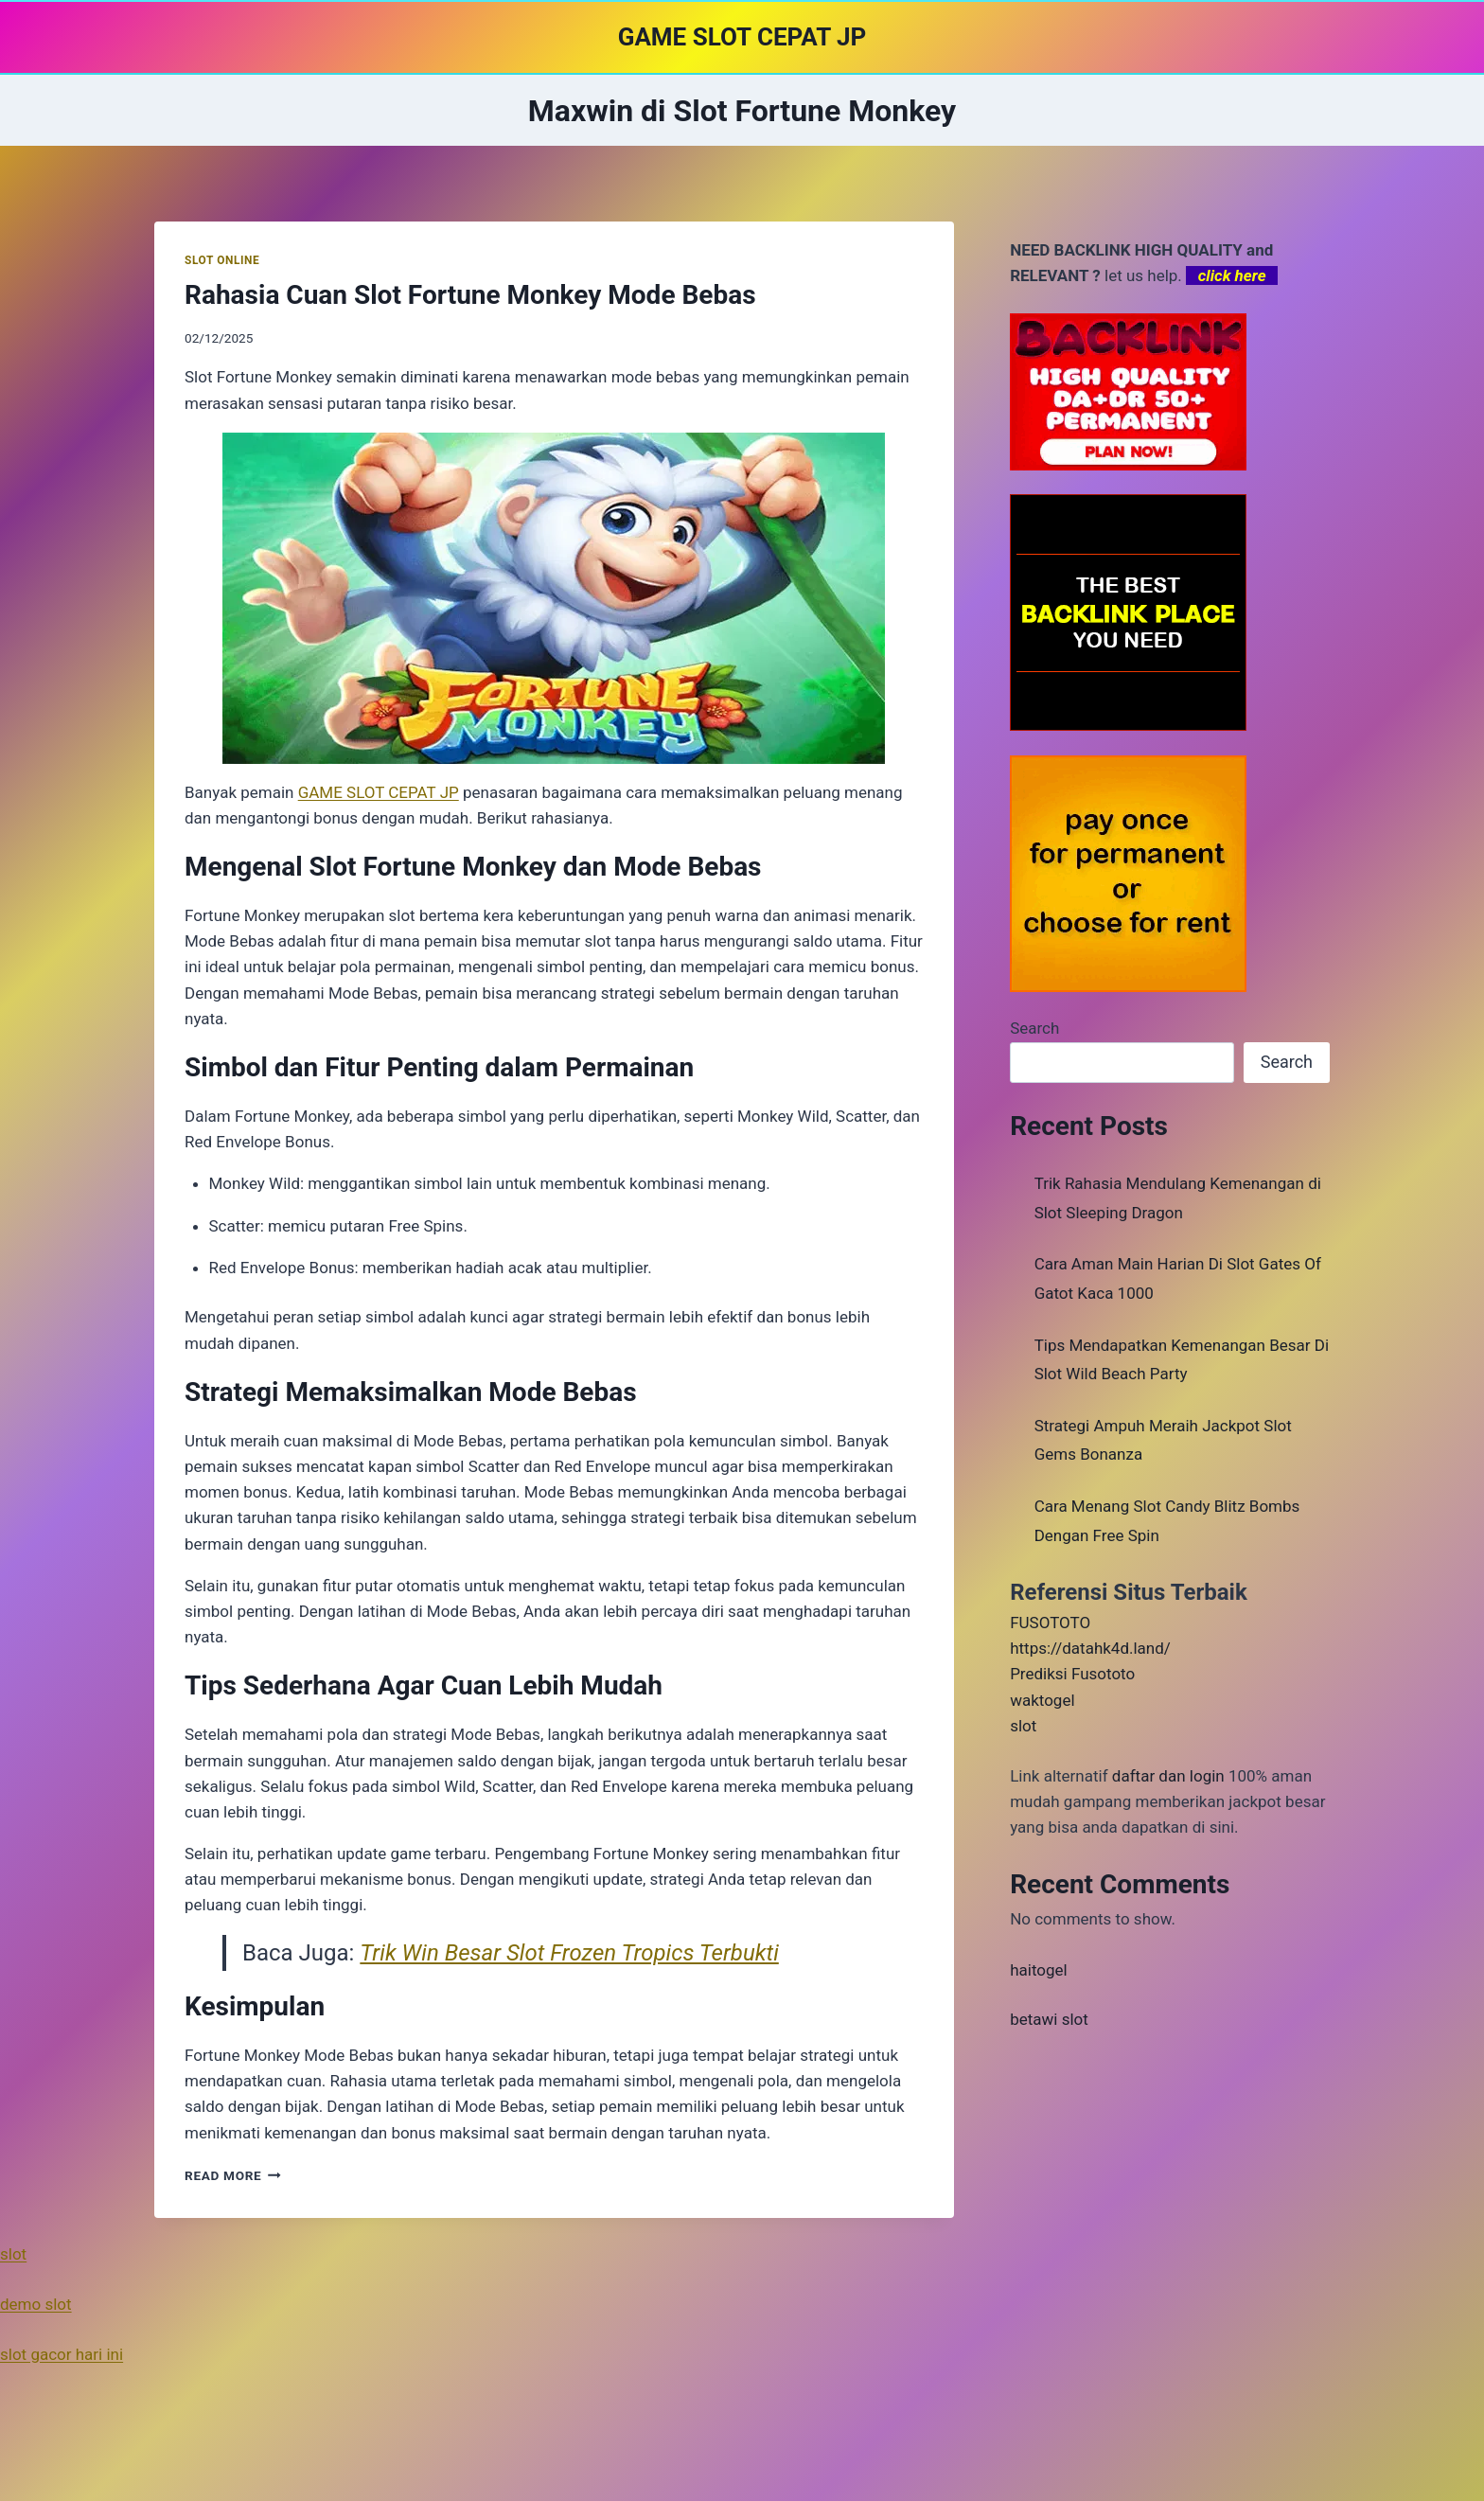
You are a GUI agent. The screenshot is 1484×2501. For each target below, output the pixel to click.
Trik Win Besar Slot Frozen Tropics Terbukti (569, 1953)
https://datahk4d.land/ (1090, 1648)
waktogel (1042, 1700)
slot (1023, 1725)
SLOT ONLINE (222, 260)
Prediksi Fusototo (1072, 1673)
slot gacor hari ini (61, 2354)
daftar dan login (1168, 1775)
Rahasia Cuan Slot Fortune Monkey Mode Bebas (470, 294)
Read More (233, 2175)
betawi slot (1049, 2019)
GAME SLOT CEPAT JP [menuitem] (378, 792)
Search (1034, 1028)
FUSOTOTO (1050, 1622)
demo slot (36, 2304)
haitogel (1039, 1969)
